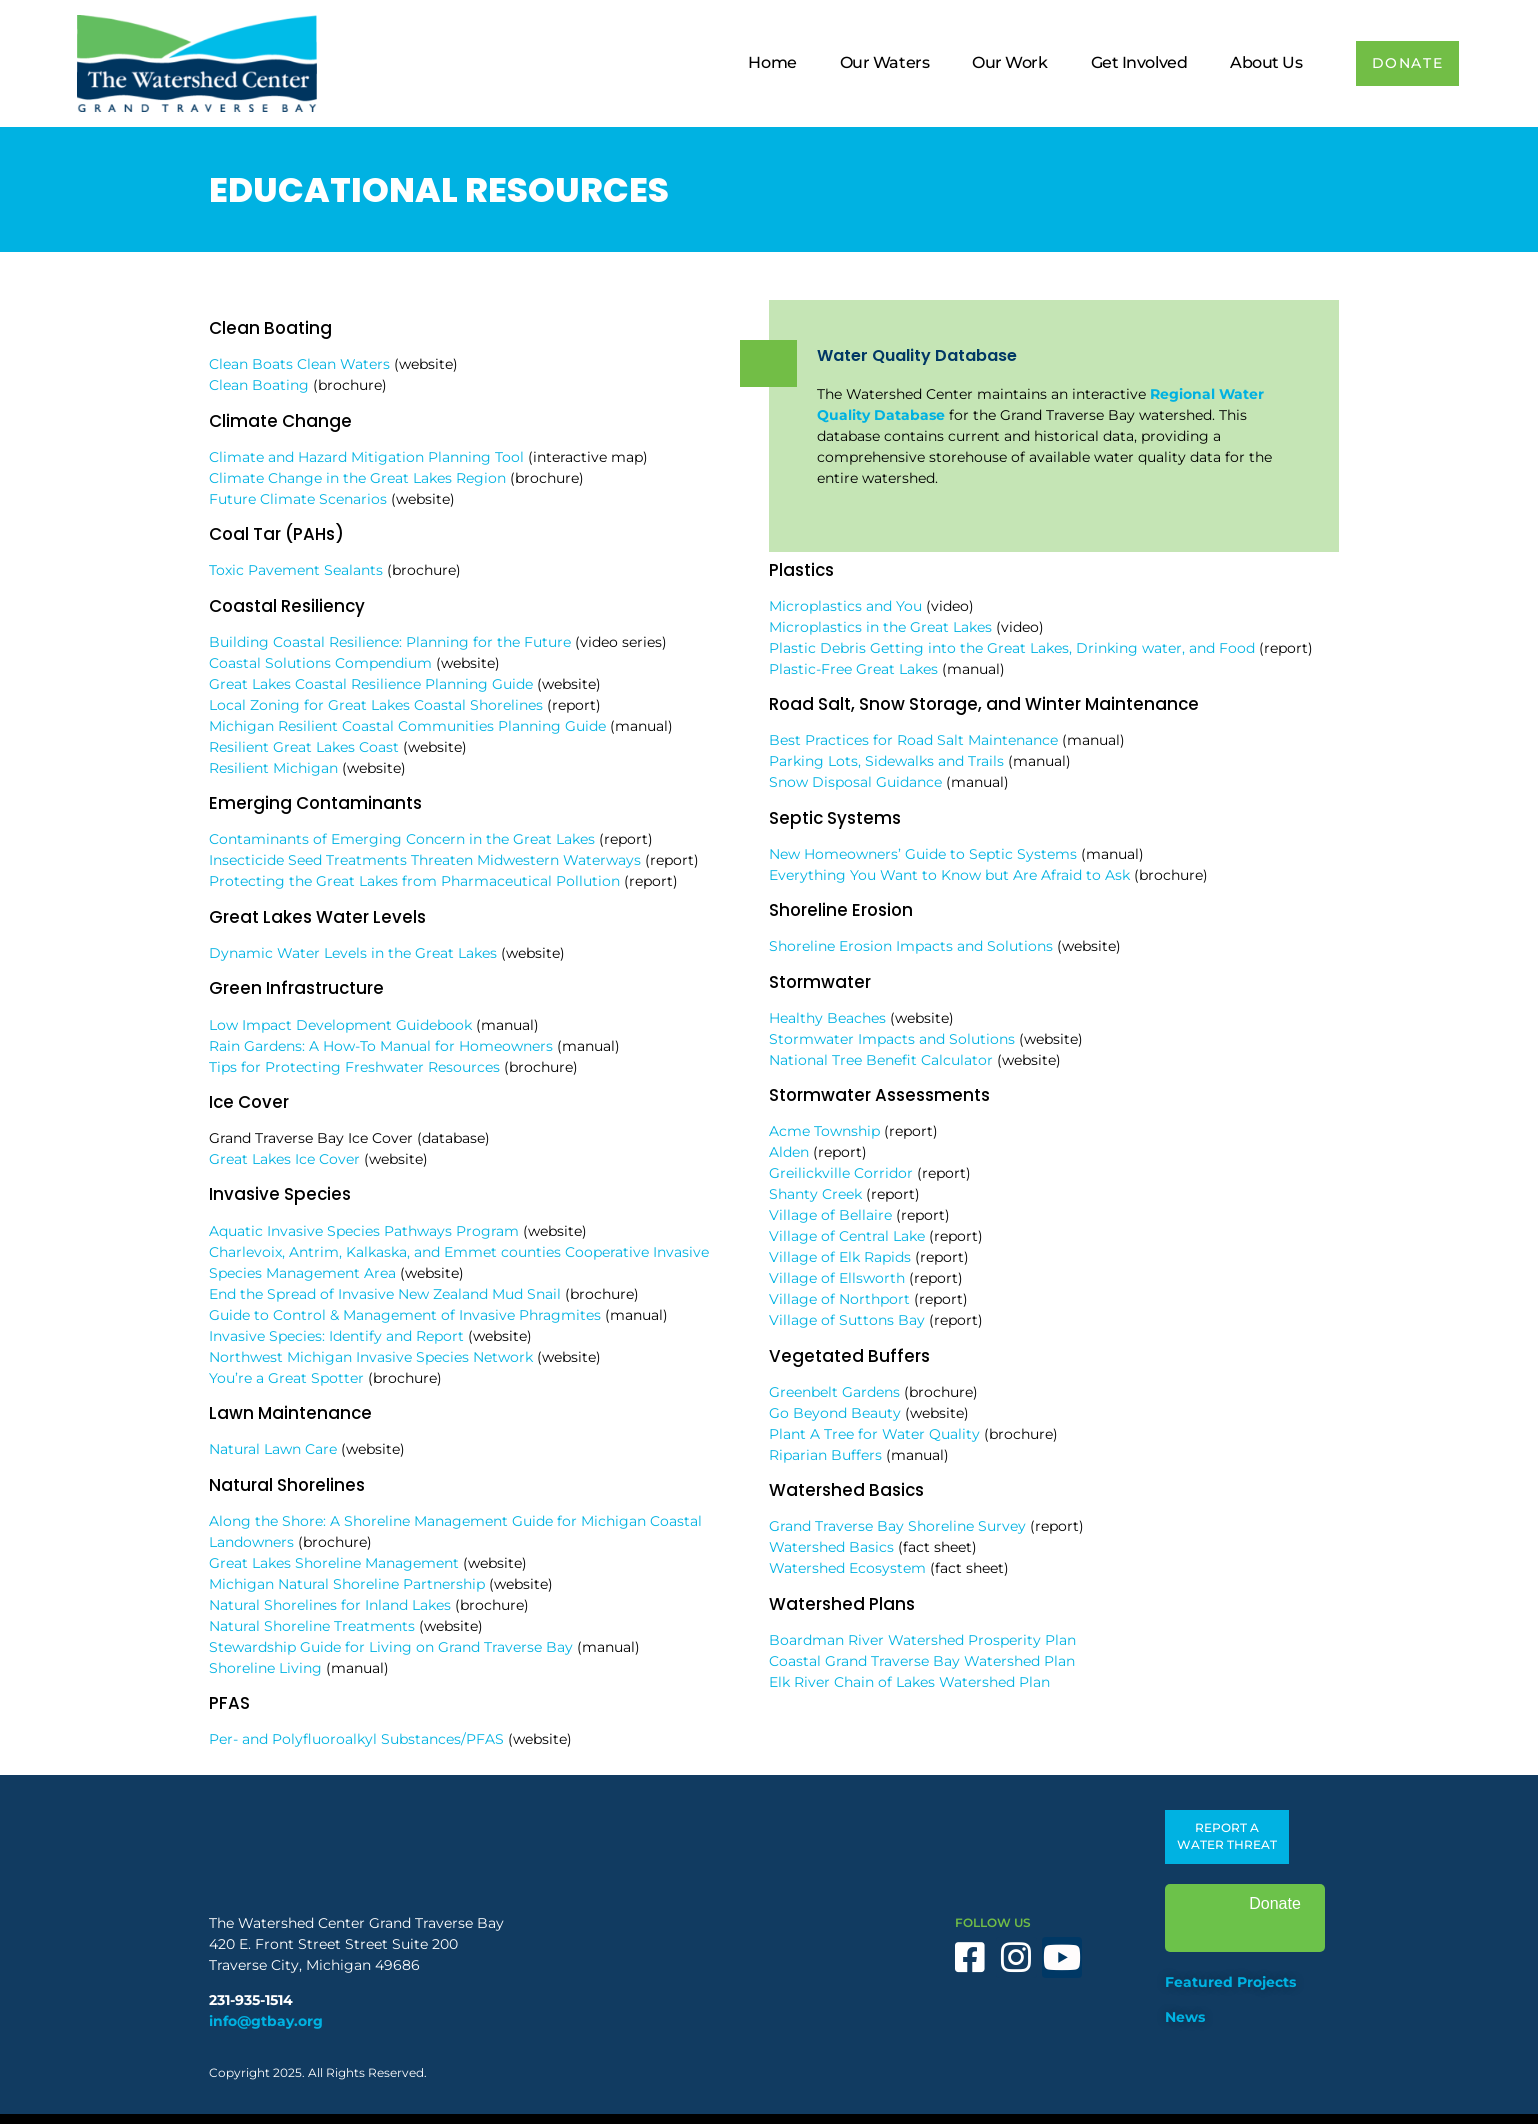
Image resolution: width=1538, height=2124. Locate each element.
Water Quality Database (917, 355)
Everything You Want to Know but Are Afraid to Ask (949, 875)
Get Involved (1129, 62)
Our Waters (875, 62)
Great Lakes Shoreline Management (334, 1563)
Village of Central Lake (847, 1236)
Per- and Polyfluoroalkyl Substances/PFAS (356, 1739)
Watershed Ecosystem (847, 1568)
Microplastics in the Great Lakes (880, 627)
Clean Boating (259, 385)
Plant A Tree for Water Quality (874, 1434)
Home (763, 62)
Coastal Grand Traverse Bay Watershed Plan (922, 1661)
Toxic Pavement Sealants (296, 570)
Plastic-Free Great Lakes (853, 669)
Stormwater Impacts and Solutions (892, 1039)
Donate (1245, 1918)
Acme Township (824, 1131)
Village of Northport (839, 1299)
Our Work (1000, 62)
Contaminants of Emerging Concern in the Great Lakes (402, 839)
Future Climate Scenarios (298, 499)
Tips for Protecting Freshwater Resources (354, 1067)
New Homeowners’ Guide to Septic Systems (923, 854)
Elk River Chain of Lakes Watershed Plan (909, 1682)
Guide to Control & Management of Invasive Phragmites (405, 1315)
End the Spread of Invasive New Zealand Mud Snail (385, 1294)
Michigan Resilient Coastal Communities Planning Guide (407, 726)
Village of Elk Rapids (840, 1257)
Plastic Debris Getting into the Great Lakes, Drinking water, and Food (1012, 648)
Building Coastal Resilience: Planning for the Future (390, 642)
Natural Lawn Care (273, 1449)
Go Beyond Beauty (835, 1413)
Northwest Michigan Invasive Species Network (371, 1357)
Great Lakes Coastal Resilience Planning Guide (371, 684)
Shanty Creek (815, 1194)
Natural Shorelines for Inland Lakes (330, 1605)
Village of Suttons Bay (847, 1320)
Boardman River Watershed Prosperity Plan (922, 1640)
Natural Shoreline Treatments (312, 1626)
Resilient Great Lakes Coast (304, 747)
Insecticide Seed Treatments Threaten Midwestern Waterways (425, 860)
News (1185, 2017)
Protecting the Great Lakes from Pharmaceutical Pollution (414, 881)
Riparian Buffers (825, 1455)
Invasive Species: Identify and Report (336, 1336)
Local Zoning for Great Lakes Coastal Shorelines (376, 705)
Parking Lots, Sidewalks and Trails (886, 761)
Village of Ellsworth (837, 1278)
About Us (1257, 62)
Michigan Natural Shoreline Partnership (347, 1584)
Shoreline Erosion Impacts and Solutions (911, 946)
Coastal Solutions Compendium (320, 663)
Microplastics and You (845, 606)
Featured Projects (1230, 1982)
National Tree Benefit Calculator (881, 1060)
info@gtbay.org (266, 2021)
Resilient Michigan (273, 768)
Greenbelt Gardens (834, 1392)
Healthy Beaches (827, 1018)
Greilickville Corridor (841, 1173)
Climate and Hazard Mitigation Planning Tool (366, 457)
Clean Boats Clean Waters (299, 364)
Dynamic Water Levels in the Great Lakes (353, 953)
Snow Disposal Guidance (855, 782)
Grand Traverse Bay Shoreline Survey (897, 1526)
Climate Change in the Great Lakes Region (357, 478)
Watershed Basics (831, 1547)
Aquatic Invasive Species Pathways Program (364, 1231)
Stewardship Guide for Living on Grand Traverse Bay (391, 1647)
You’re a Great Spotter (286, 1378)
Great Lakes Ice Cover (284, 1159)
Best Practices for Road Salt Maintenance (913, 740)
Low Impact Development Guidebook (340, 1025)
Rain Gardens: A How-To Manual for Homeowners (381, 1046)
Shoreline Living (265, 1668)
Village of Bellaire (830, 1215)
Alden (789, 1152)
